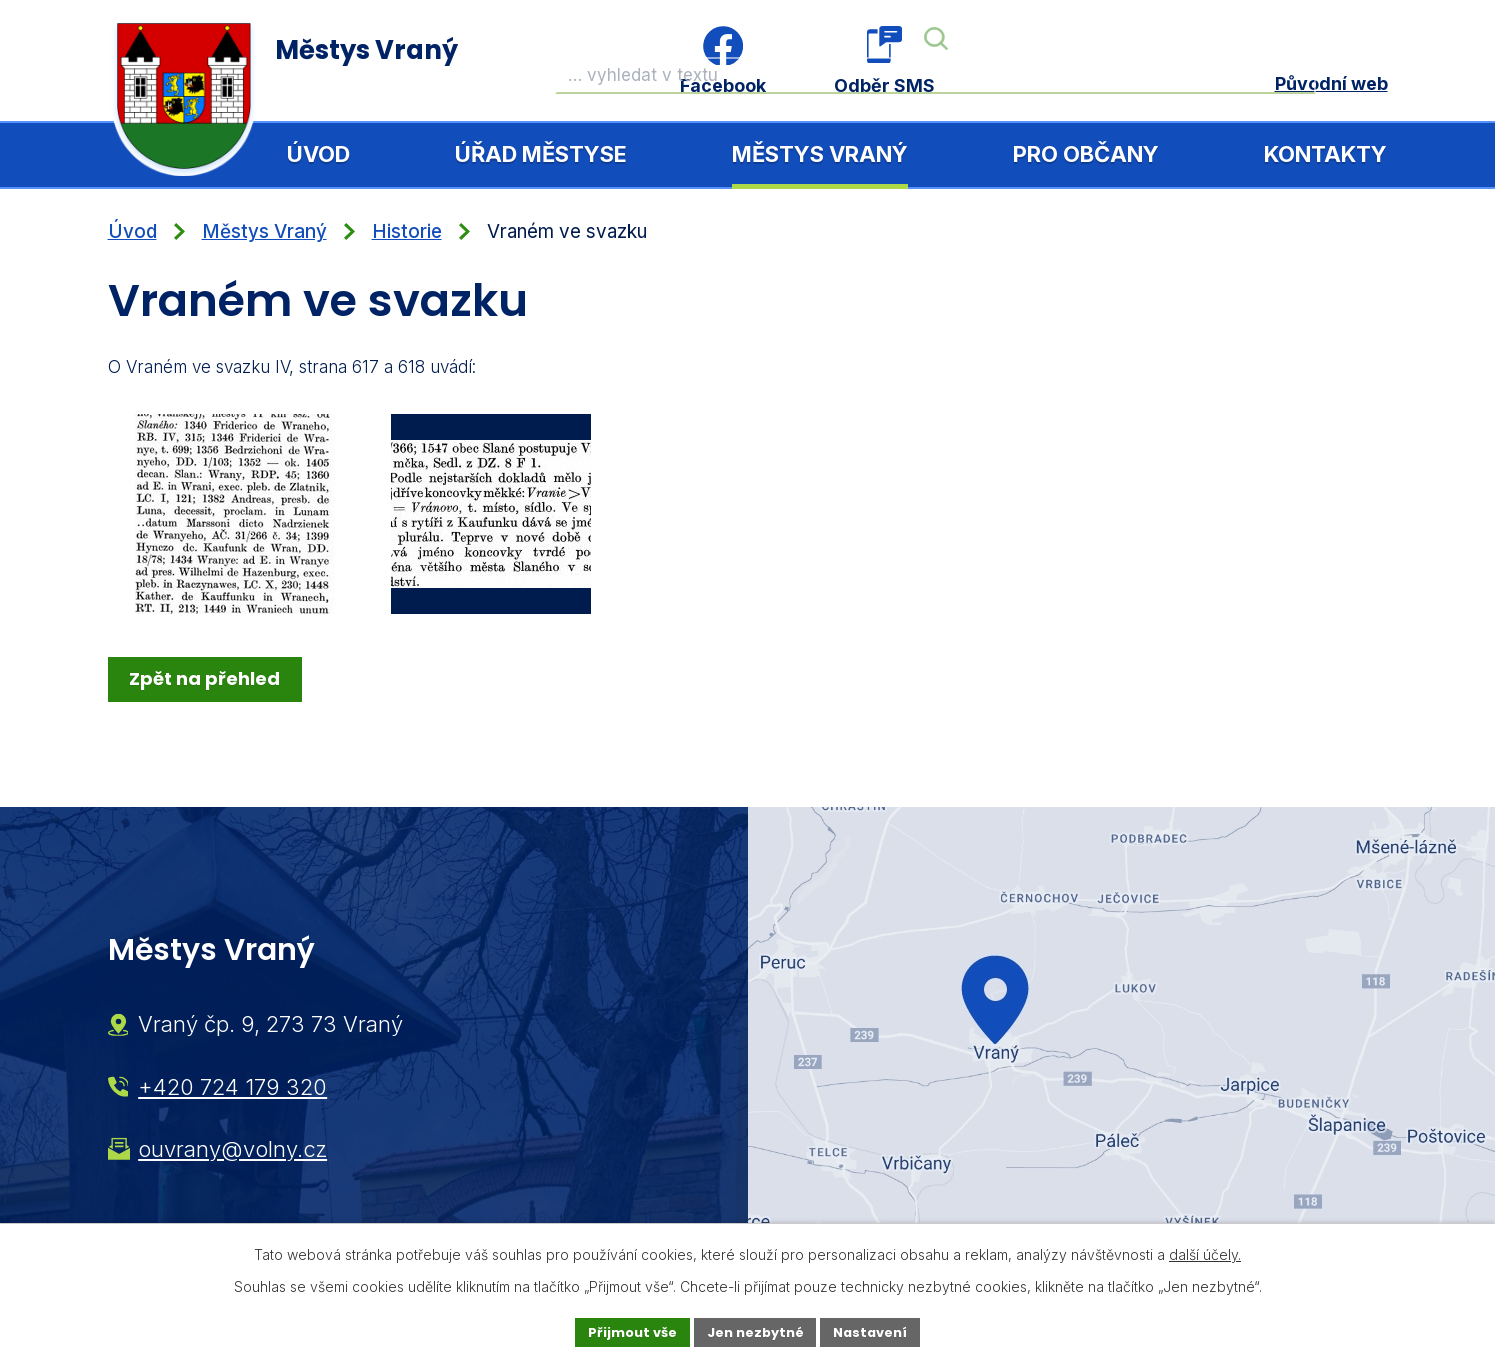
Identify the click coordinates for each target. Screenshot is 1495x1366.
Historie (407, 231)
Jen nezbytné (755, 1331)
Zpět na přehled (207, 678)
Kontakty (1325, 154)
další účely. (1205, 1252)
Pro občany (1086, 154)
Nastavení (880, 1331)
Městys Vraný (820, 154)
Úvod (318, 154)
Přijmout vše (623, 1331)
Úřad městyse (541, 154)
